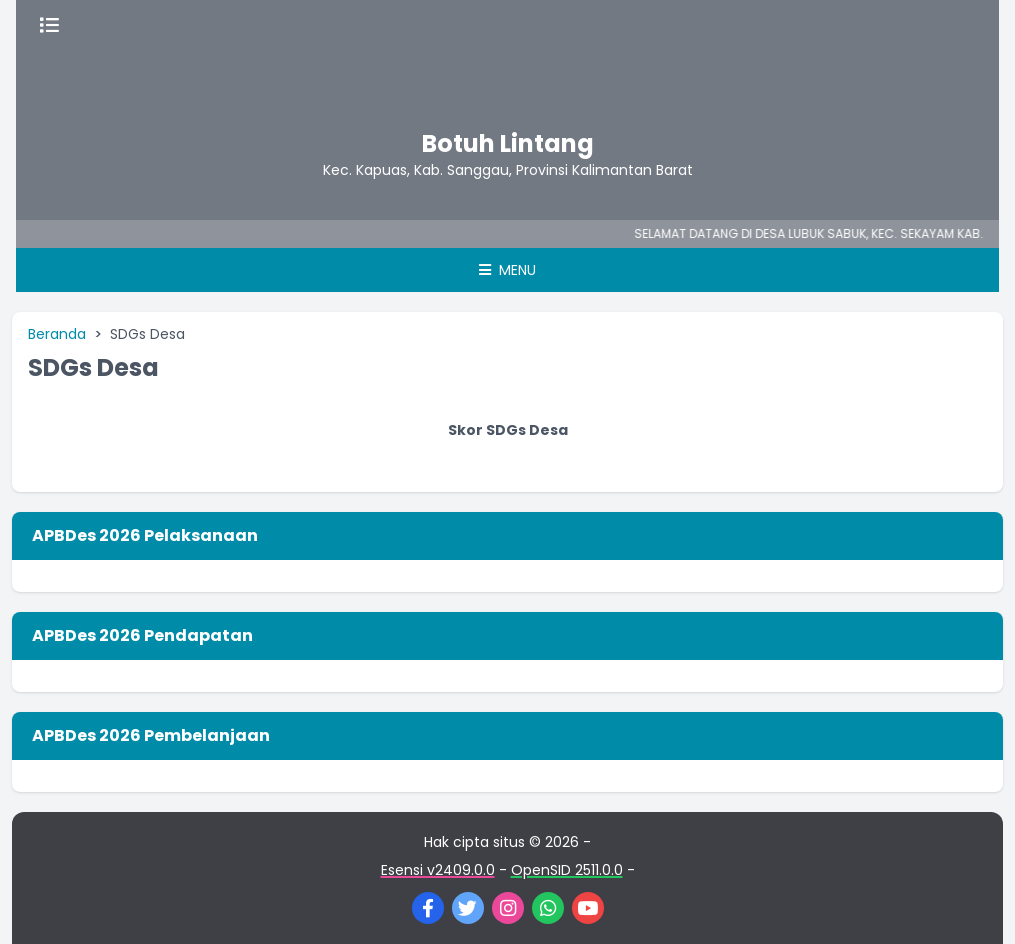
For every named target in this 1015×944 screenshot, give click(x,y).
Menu (507, 270)
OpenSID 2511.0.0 (567, 870)
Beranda (57, 334)
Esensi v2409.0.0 (438, 870)
